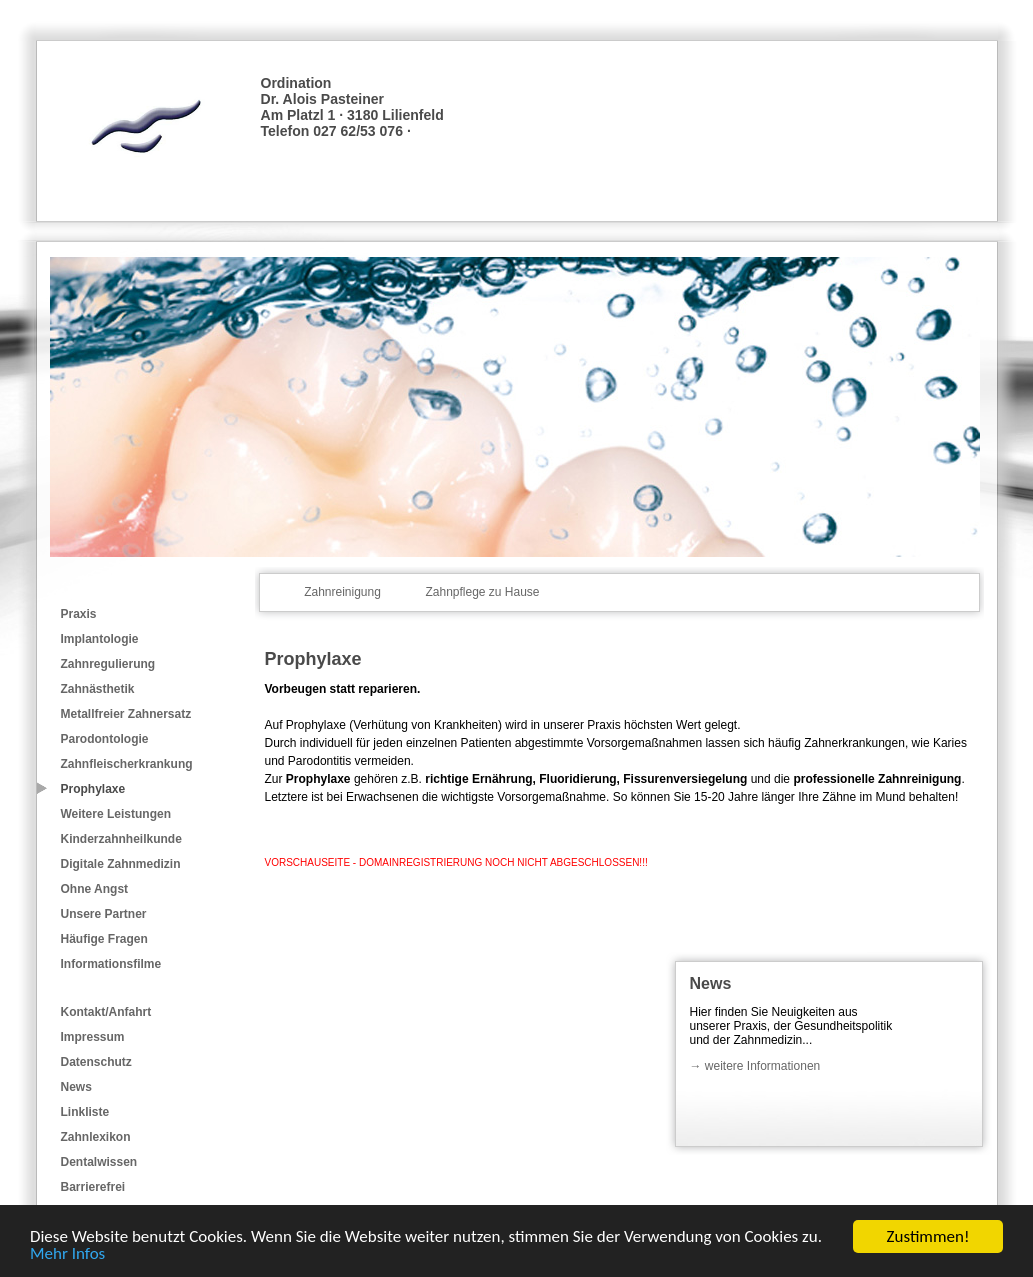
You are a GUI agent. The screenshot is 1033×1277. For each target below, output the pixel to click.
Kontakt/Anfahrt (106, 1012)
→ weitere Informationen (755, 1066)
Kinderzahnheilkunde (121, 839)
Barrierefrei (93, 1187)
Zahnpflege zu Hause (482, 592)
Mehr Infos (67, 1254)
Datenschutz (96, 1062)
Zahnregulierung (108, 664)
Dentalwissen (99, 1162)
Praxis (79, 614)
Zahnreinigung (342, 592)
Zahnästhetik (98, 689)
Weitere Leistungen (116, 814)
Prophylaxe (93, 789)
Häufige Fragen (104, 939)
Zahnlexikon (96, 1137)
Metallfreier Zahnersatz (126, 714)
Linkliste (85, 1112)
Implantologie (100, 639)
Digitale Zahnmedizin (121, 864)
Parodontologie (105, 739)
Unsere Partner (104, 914)
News (76, 1087)
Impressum (93, 1037)
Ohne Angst (95, 889)
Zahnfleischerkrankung (127, 764)
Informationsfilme (111, 964)
